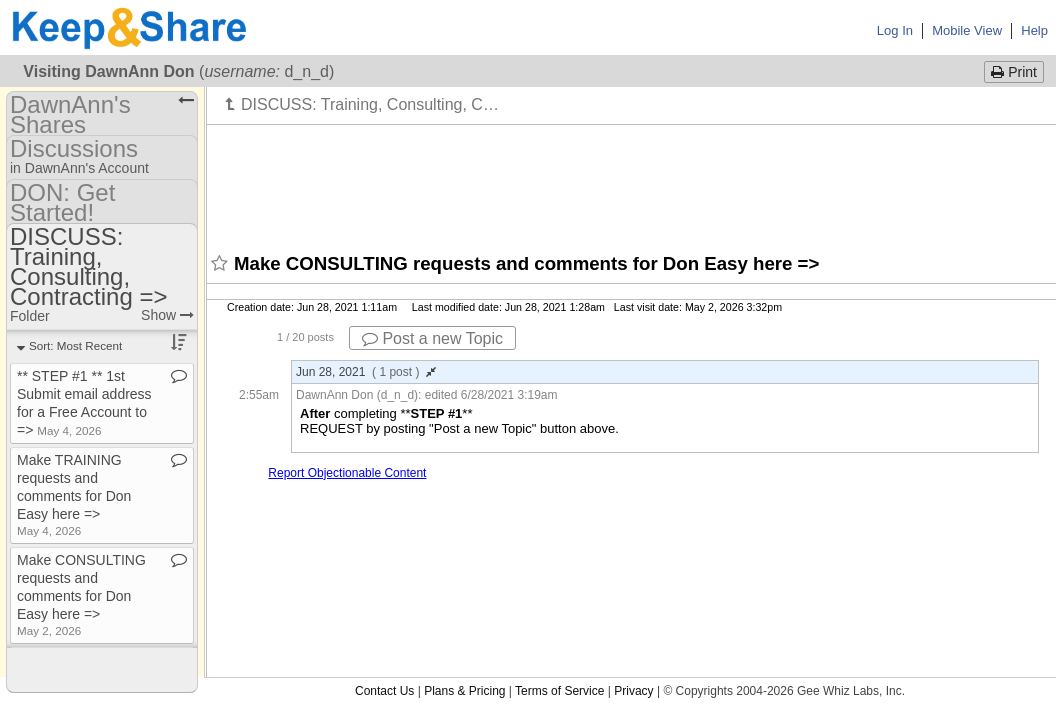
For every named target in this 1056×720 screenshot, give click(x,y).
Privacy (633, 691)
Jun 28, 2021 (366, 372)
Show (167, 315)
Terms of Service (559, 691)
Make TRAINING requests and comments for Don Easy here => (74, 494)
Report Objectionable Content (347, 473)
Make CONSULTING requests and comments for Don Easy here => (81, 594)
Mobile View (967, 30)
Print (1014, 72)
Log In (895, 30)
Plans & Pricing (464, 691)
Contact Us (384, 691)
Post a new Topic (432, 338)
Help (1034, 30)
